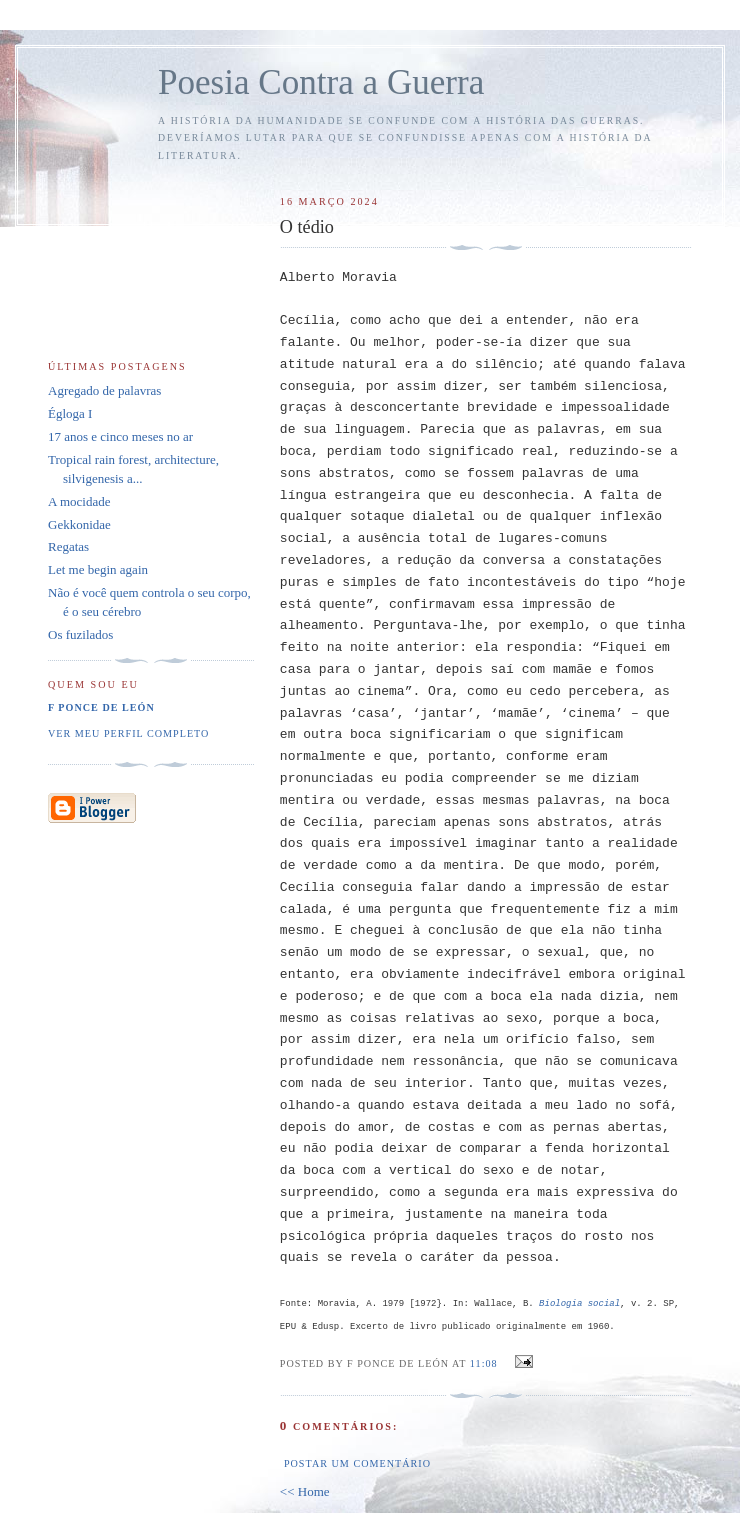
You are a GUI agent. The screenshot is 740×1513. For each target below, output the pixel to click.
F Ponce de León (101, 707)
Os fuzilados (80, 634)
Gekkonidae (79, 524)
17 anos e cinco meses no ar (120, 436)
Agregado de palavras (104, 390)
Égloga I (70, 413)
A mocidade (79, 501)
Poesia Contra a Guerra (321, 82)
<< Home (305, 1491)
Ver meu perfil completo (128, 733)
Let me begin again (98, 569)
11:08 (484, 1363)
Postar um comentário (357, 1463)
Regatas (68, 546)
